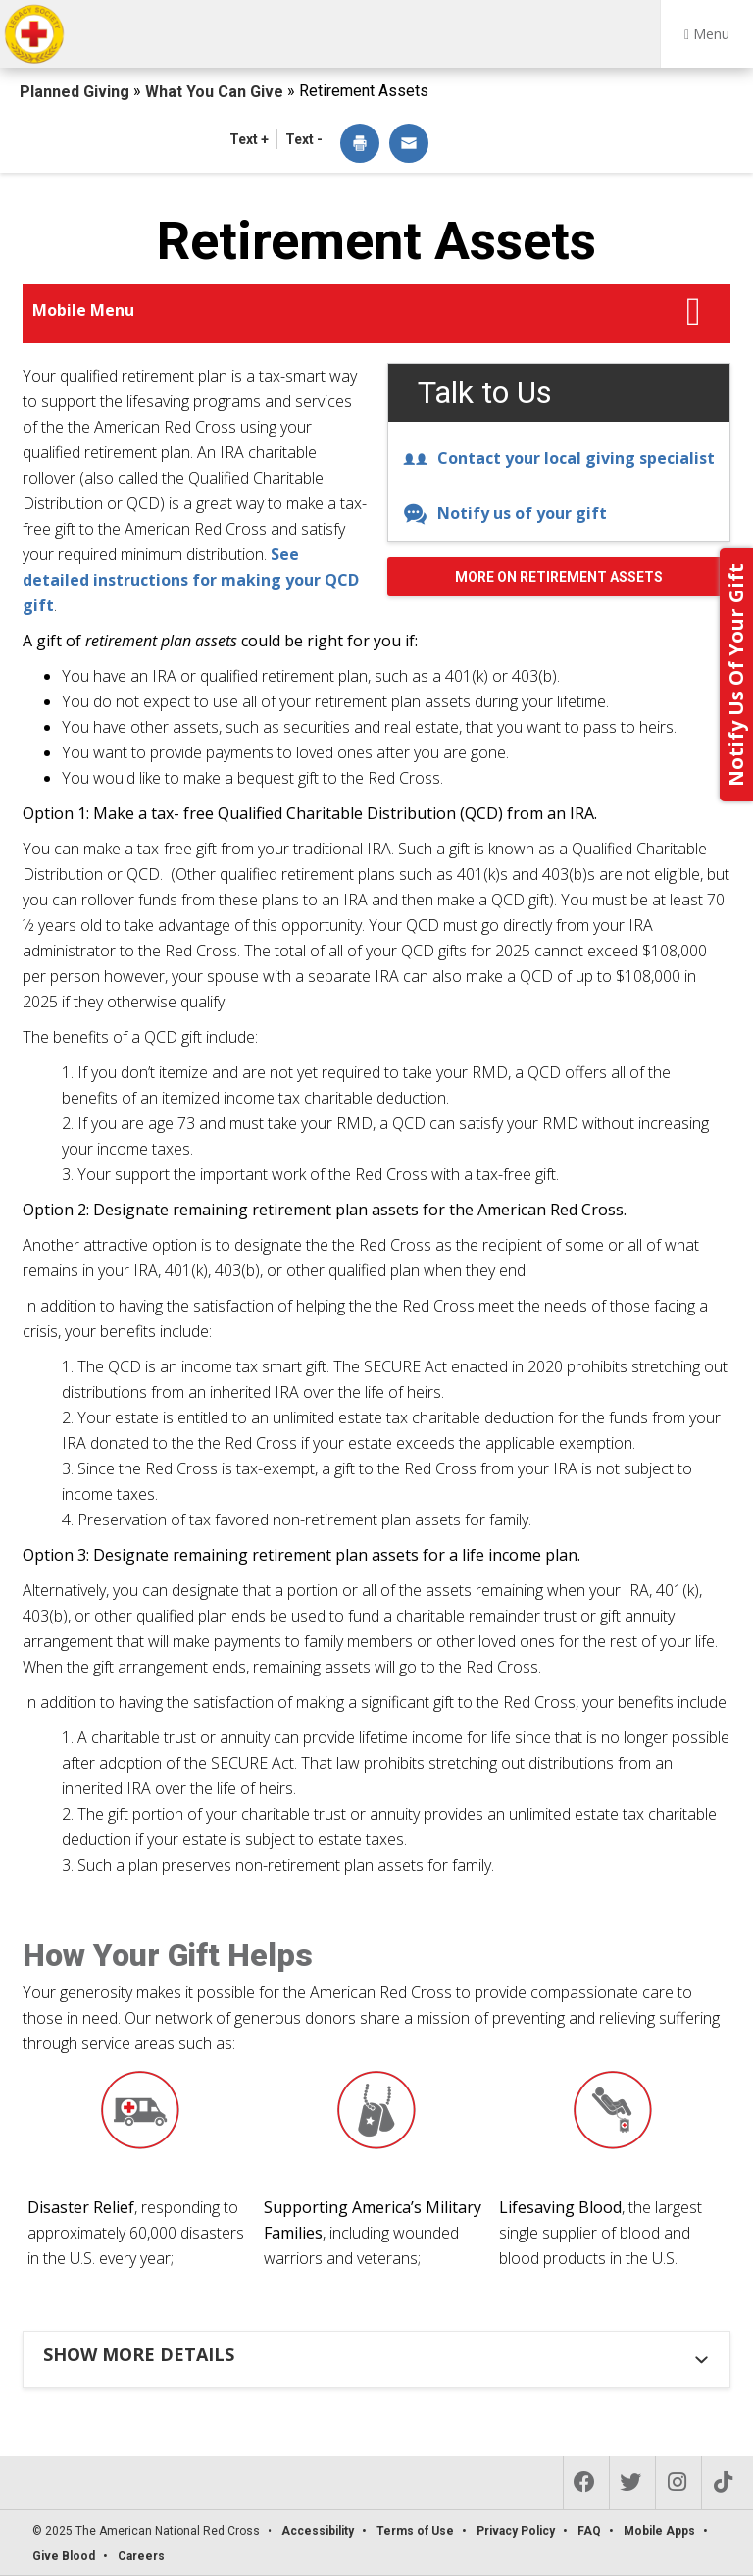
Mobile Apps (659, 2531)
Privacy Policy (516, 2531)
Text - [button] (304, 139)
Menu (706, 34)
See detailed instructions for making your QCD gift (191, 579)
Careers (141, 2556)
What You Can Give (216, 91)
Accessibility (317, 2531)
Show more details (138, 2354)
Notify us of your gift (505, 513)
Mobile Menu (83, 310)
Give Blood (63, 2556)
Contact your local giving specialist (559, 458)
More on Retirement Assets (559, 577)
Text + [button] (249, 139)
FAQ (589, 2531)
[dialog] (360, 144)
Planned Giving (76, 91)
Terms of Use (415, 2531)
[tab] (379, 2354)
